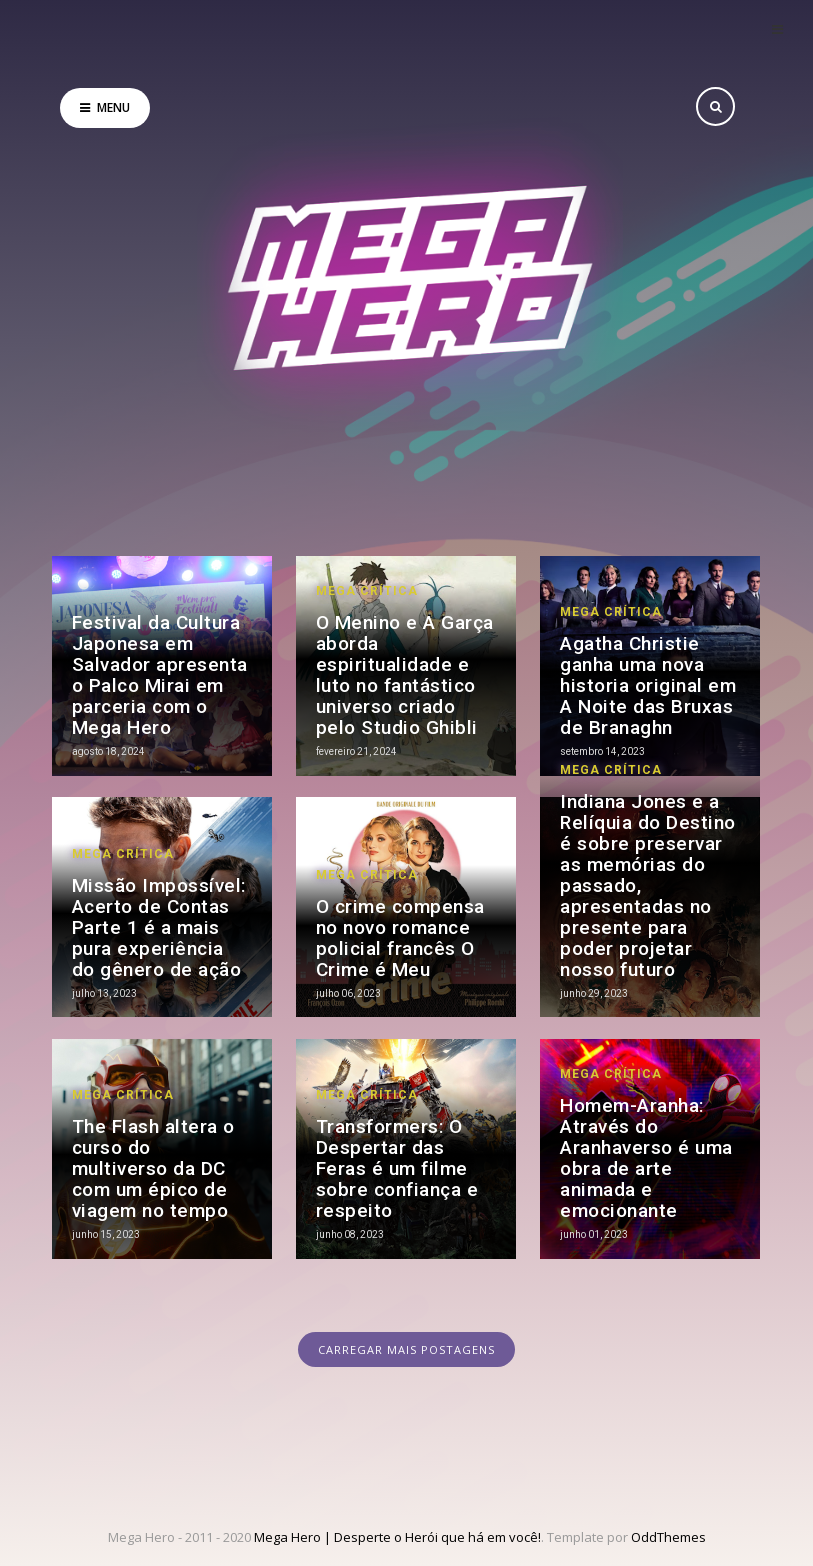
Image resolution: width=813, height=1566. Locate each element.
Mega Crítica (367, 591)
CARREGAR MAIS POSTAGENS (406, 1349)
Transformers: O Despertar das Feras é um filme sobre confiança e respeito (397, 1168)
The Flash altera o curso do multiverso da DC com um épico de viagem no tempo (153, 1168)
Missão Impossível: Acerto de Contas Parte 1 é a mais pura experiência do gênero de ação (159, 927)
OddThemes (668, 1537)
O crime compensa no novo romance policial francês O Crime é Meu (400, 938)
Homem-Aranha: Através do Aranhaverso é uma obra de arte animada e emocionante (646, 1158)
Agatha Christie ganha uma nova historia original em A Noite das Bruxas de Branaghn (648, 685)
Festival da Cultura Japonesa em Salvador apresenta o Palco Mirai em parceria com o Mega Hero (160, 675)
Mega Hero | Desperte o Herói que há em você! (397, 1537)
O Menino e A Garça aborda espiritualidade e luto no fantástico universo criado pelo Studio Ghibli (405, 675)
